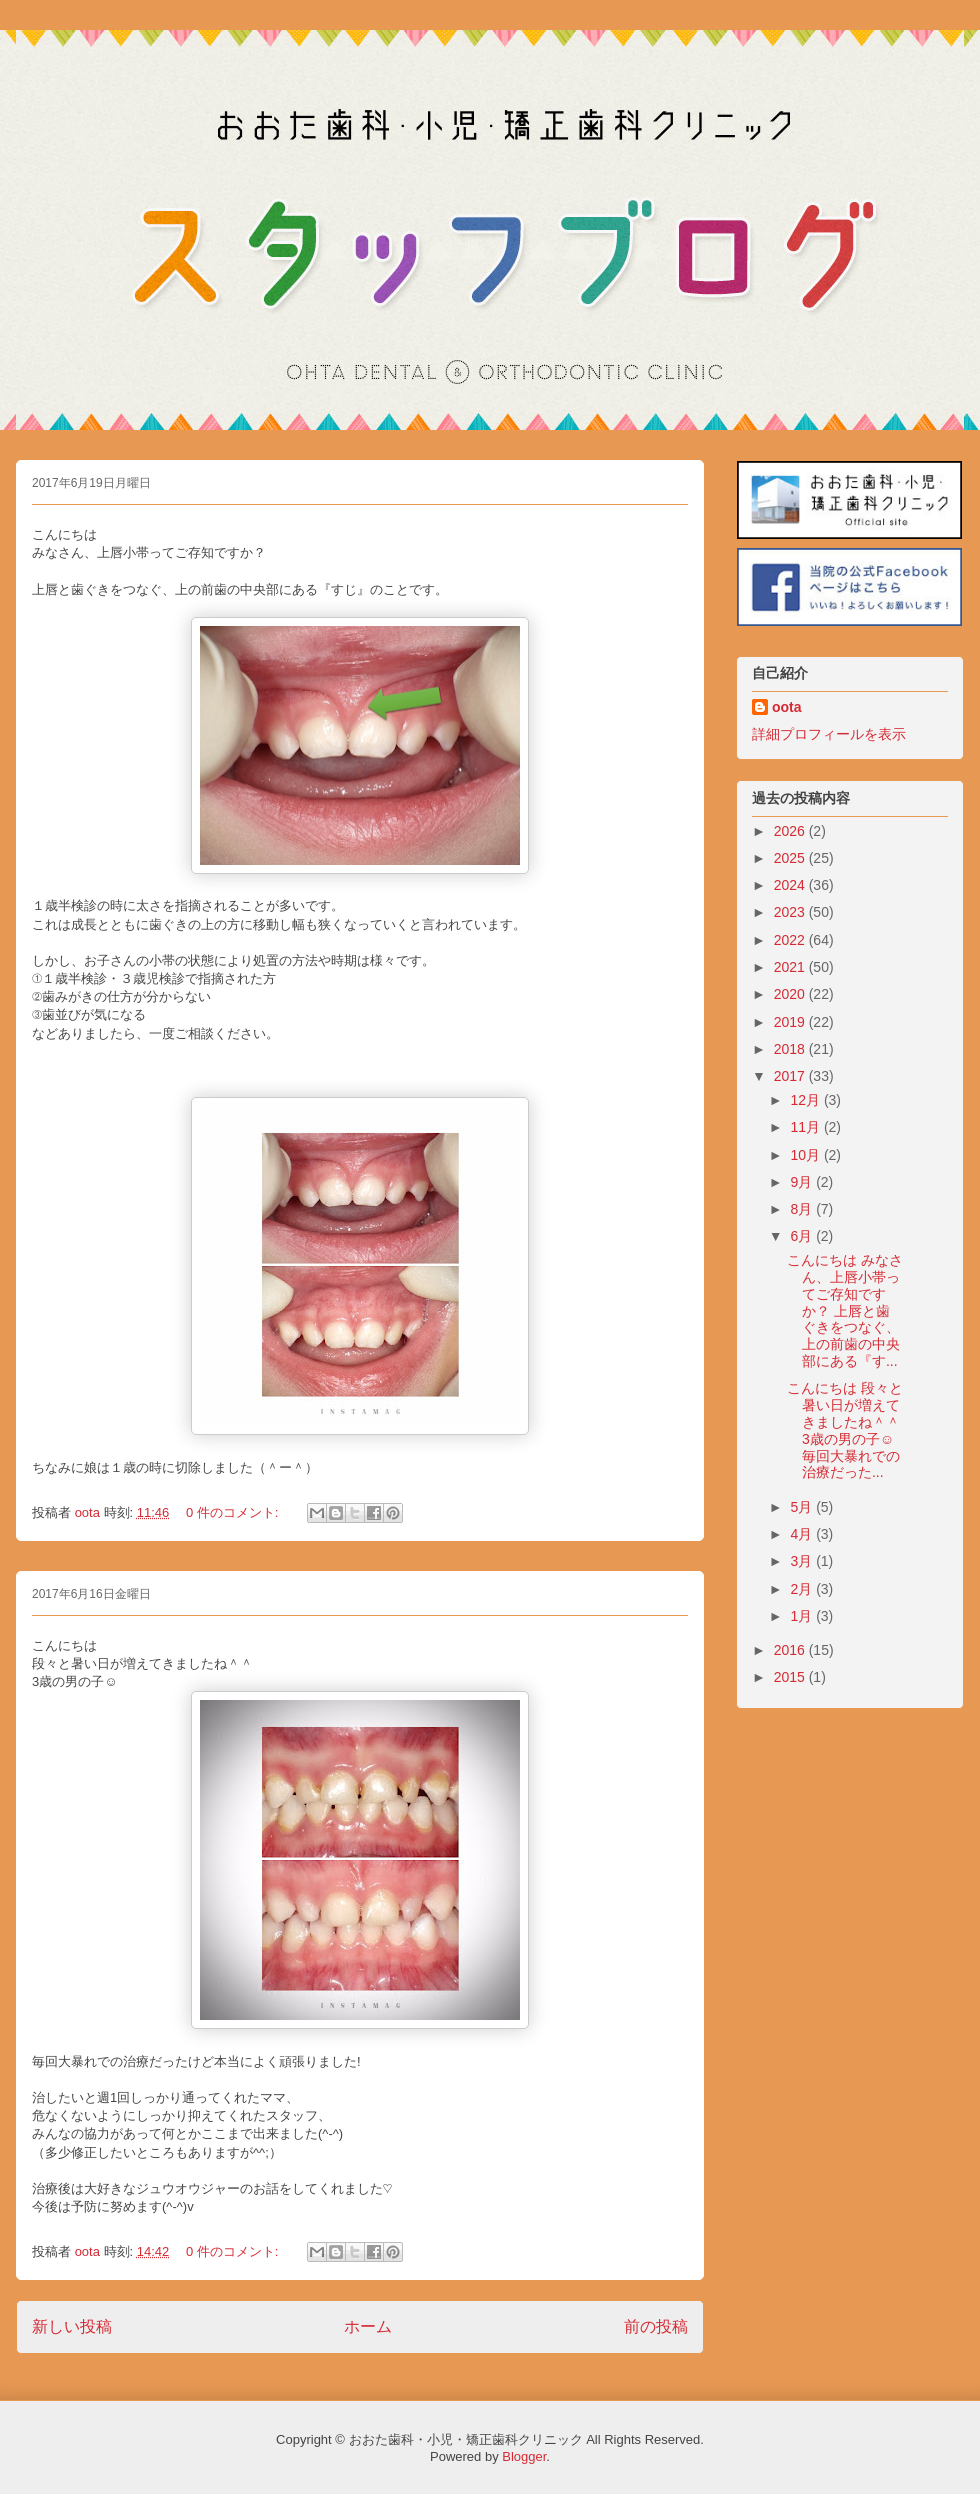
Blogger (524, 2456)
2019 (791, 1022)
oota (787, 707)
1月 (803, 1616)
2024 (791, 885)
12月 (806, 1100)
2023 (791, 912)
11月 (806, 1127)
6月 (803, 1236)
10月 (806, 1155)
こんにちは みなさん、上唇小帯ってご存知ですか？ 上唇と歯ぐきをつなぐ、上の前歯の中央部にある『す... (845, 1310)
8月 (803, 1209)
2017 (791, 1076)
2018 (791, 1049)
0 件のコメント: (234, 1512)
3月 (803, 1561)
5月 (803, 1507)
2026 (791, 831)
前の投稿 (656, 2326)
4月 (803, 1534)
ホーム (368, 2326)
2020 (791, 994)
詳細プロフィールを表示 (829, 734)
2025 (791, 858)
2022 (791, 940)
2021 (791, 967)
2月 (803, 1589)
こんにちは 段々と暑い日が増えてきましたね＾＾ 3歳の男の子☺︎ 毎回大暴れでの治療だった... (845, 1430)
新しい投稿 (72, 2326)
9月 (803, 1182)
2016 (791, 1650)
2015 (791, 1677)
